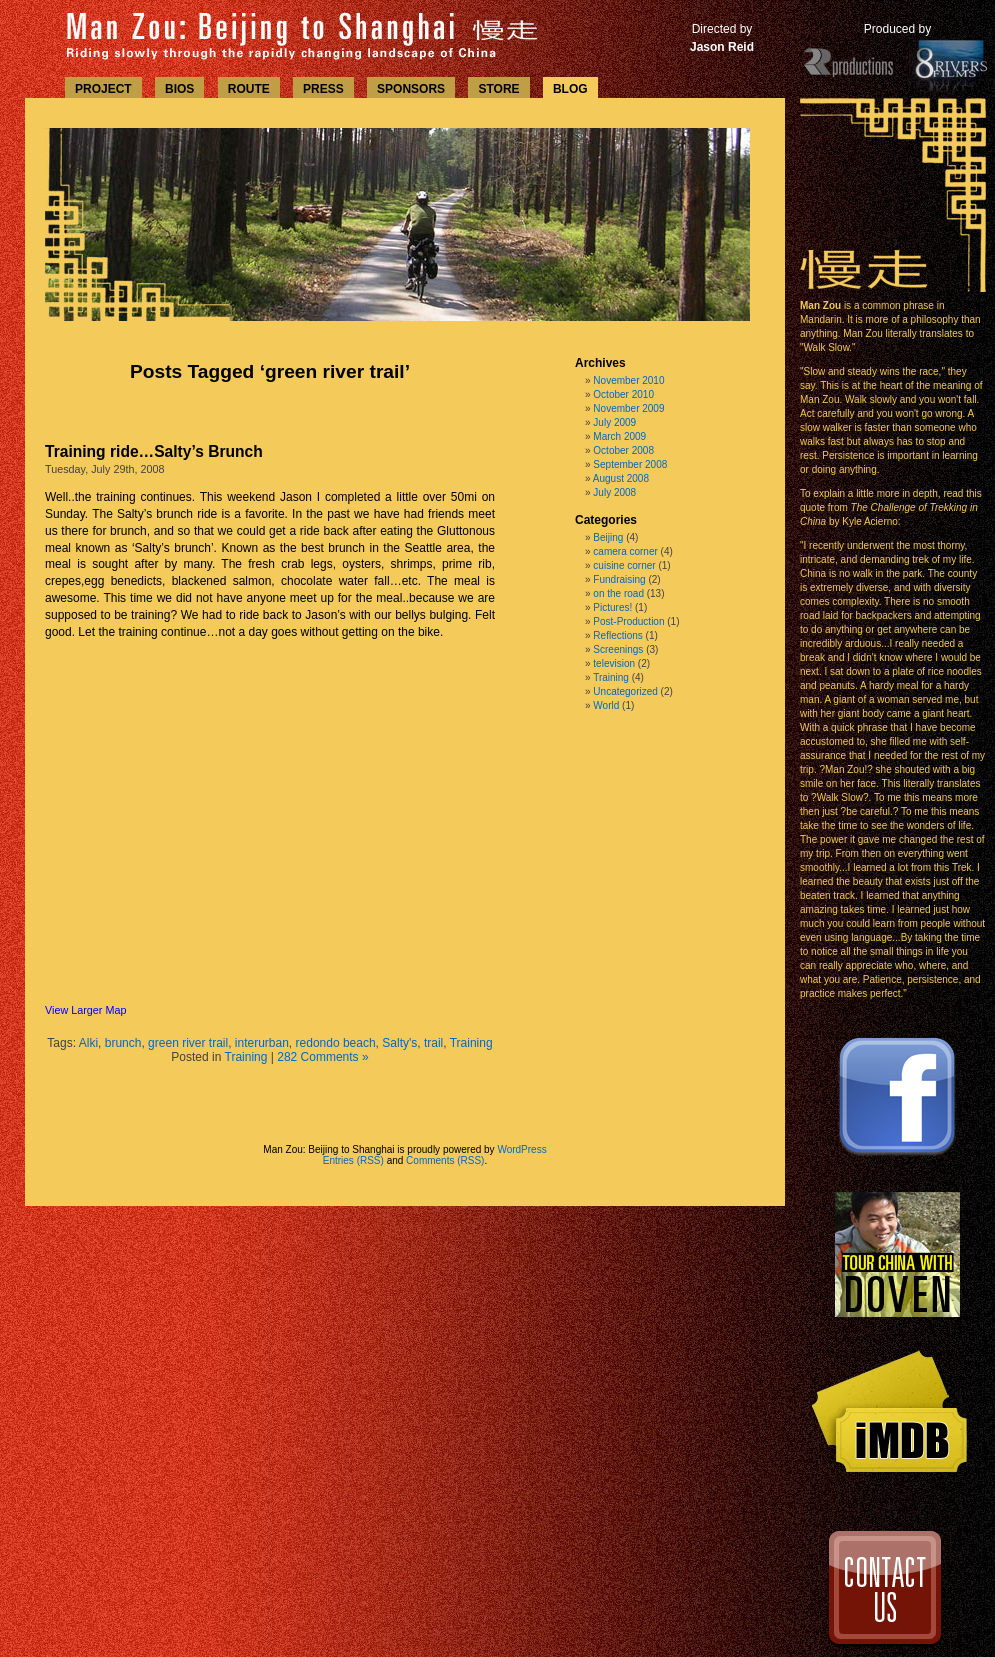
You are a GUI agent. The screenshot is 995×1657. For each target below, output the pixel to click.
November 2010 (628, 380)
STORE (498, 89)
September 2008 (630, 464)
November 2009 (628, 408)
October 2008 (623, 450)
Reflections (617, 635)
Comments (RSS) (445, 1160)
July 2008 (614, 492)
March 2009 (619, 436)
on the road (618, 593)
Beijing (608, 537)
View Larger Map (85, 1010)
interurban (262, 1043)
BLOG (570, 89)
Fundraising (619, 579)
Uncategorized (625, 691)
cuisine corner (624, 565)
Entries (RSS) (353, 1160)
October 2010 (623, 394)
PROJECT (103, 89)
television (614, 663)
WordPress (521, 1149)
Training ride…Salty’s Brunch (154, 451)
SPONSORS (411, 89)
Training (471, 1043)
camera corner (625, 551)
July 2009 (614, 422)
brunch (123, 1043)
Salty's (399, 1043)
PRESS (323, 89)
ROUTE (249, 89)
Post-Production (628, 621)
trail (433, 1043)
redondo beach (336, 1043)
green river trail (188, 1043)
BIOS (179, 89)
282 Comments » (322, 1057)
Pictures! (612, 607)
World (606, 705)
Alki (88, 1043)
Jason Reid (722, 47)
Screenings (618, 649)
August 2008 (621, 478)
